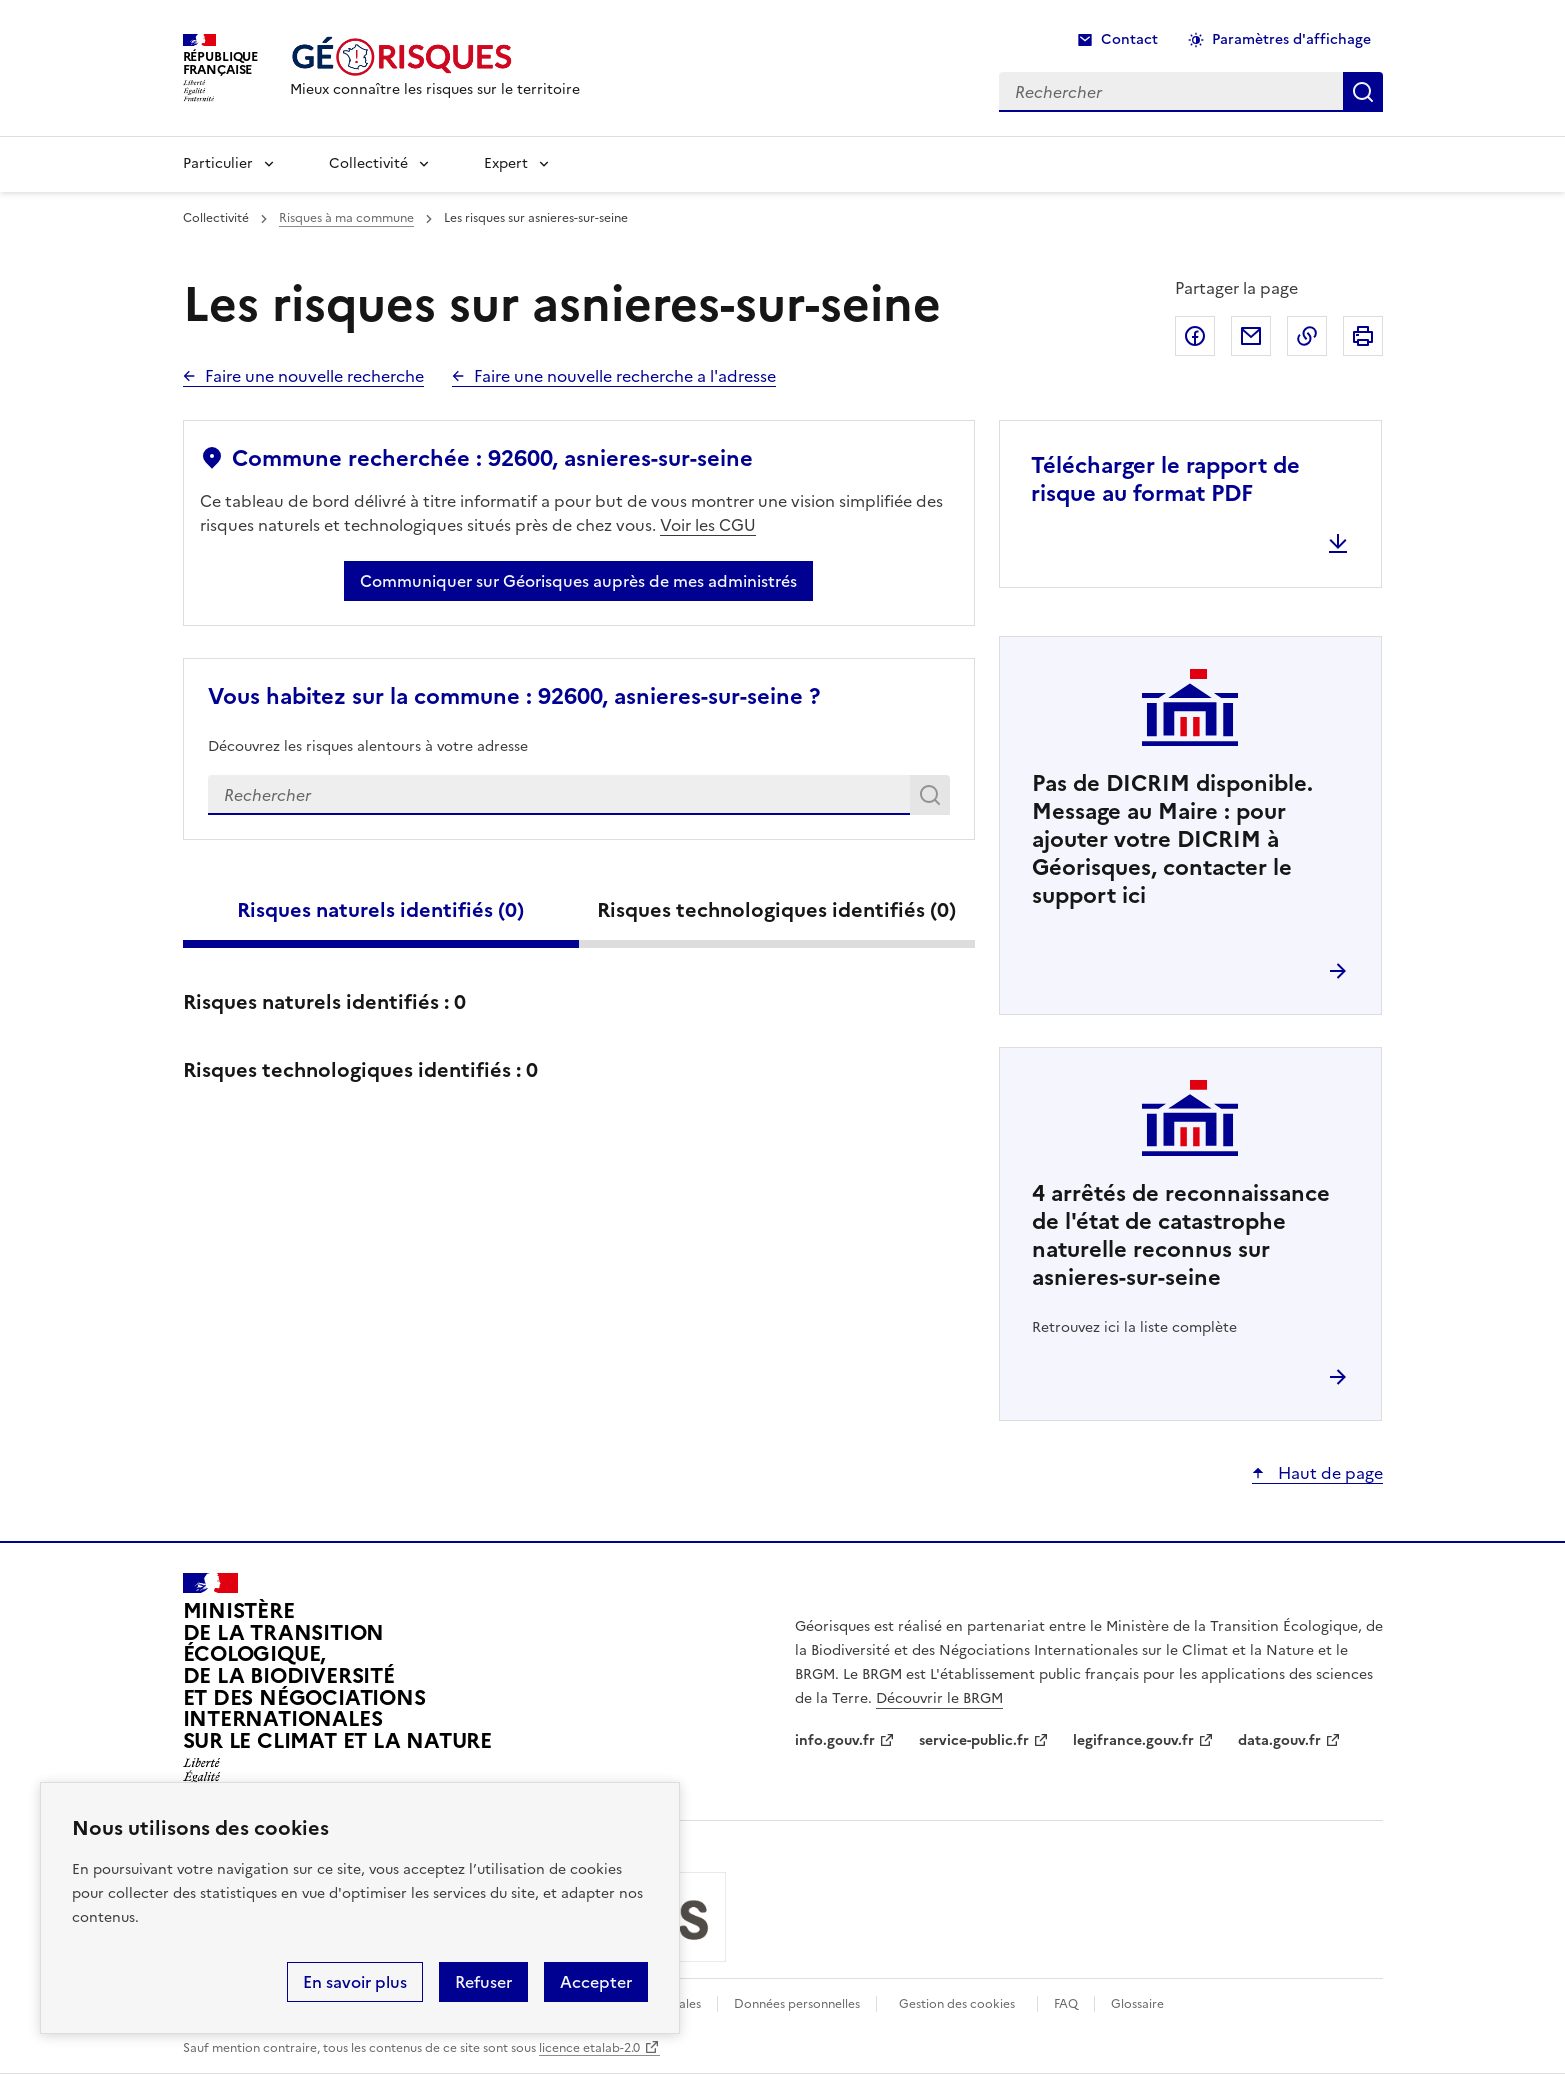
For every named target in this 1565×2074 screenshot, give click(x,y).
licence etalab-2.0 (589, 2048)
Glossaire (1137, 2004)
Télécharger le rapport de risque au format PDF (1165, 479)
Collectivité (368, 163)
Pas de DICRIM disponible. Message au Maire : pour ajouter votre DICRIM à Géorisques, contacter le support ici (1172, 839)
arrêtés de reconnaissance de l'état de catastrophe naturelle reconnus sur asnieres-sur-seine (1181, 1235)
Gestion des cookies (957, 2004)
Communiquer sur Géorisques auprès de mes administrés (578, 581)
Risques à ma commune (346, 218)
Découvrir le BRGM (939, 1698)
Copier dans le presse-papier (1307, 336)
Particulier (218, 163)
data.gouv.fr (1279, 1740)
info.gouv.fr (835, 1740)
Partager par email (1251, 336)
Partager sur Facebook (1195, 336)
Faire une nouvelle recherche (314, 376)
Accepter (596, 1982)
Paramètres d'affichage (1291, 39)
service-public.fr (974, 1740)
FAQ (1066, 2004)
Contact (1129, 39)
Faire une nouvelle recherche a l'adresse (625, 376)
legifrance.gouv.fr (1133, 1740)
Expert (506, 163)
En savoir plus (355, 1982)
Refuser (483, 1982)
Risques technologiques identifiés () (776, 910)
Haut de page (1328, 1473)
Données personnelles (797, 2004)
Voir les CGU (708, 525)
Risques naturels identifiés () (380, 910)
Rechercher (933, 799)
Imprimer (1363, 336)
